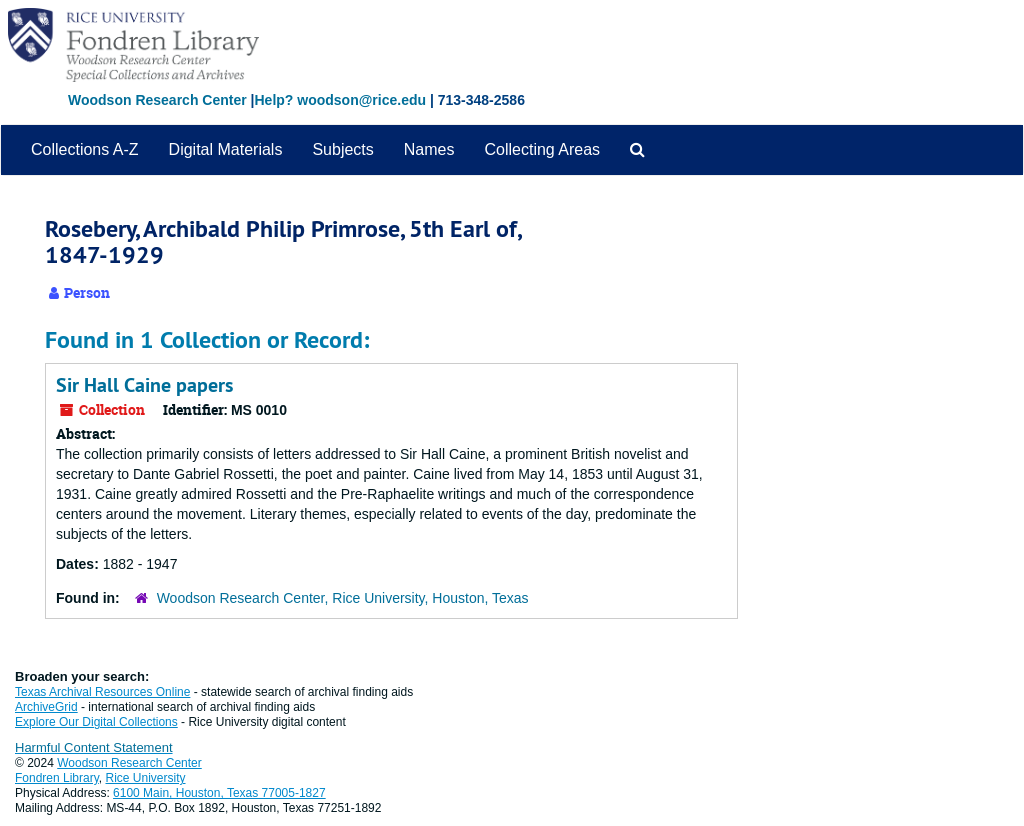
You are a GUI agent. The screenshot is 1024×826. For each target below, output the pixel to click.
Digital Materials (226, 149)
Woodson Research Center (157, 100)
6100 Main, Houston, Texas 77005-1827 (219, 793)
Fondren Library (57, 778)
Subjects (342, 149)
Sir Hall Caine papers (144, 385)
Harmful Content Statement (94, 747)
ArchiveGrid (46, 707)
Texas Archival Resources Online (102, 692)
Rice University (146, 778)
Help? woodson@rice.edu (340, 100)
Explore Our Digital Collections (96, 722)
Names (429, 149)
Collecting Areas (542, 149)
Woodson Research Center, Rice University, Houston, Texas (343, 598)
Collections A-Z (85, 149)
